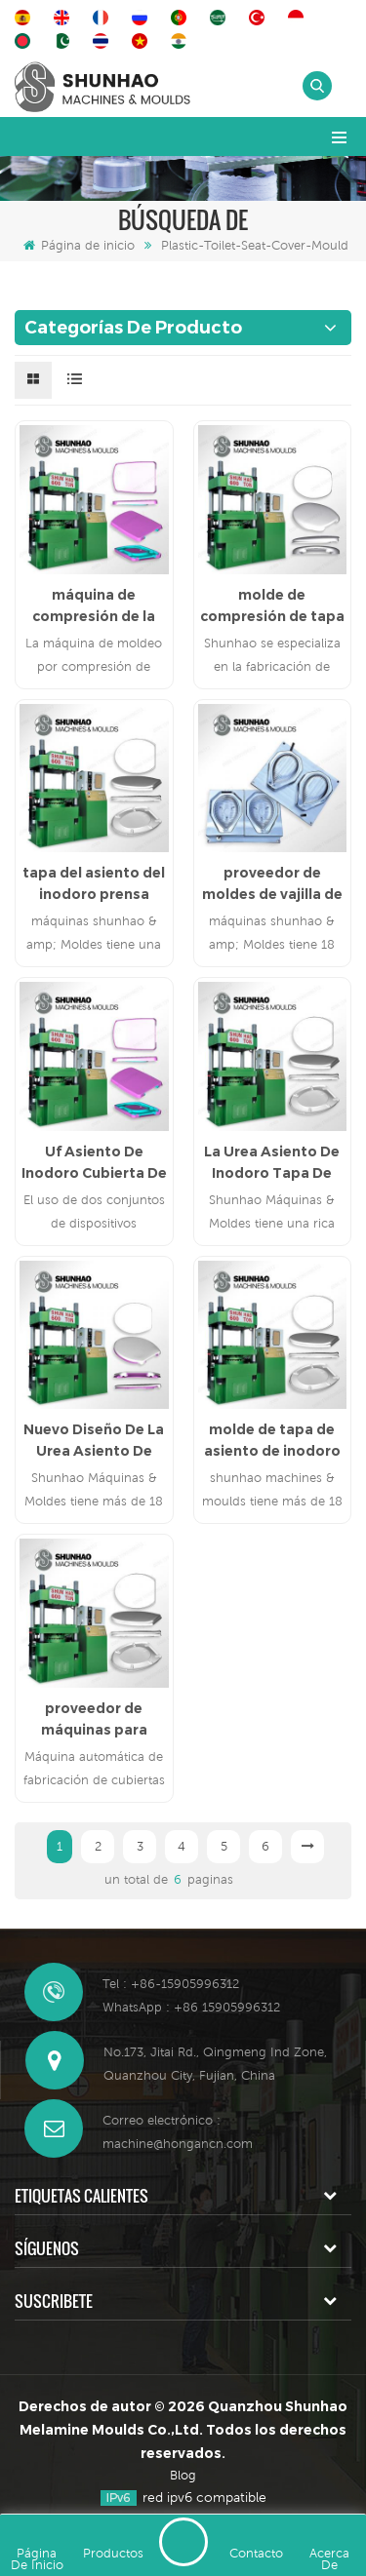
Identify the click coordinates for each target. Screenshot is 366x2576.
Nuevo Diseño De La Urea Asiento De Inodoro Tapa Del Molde (93, 1441)
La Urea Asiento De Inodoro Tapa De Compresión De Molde (272, 1163)
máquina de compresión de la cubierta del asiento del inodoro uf (94, 606)
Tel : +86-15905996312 (170, 1983)
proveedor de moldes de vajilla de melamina (272, 884)
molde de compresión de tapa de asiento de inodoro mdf (272, 606)
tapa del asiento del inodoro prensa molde (93, 884)
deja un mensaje (183, 2541)
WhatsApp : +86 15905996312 (191, 2007)
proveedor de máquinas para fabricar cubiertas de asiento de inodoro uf (94, 1719)
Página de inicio (79, 245)
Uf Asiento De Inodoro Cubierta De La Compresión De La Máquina (94, 1163)
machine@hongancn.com (177, 2143)
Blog (183, 2475)
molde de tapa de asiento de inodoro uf (272, 1441)
